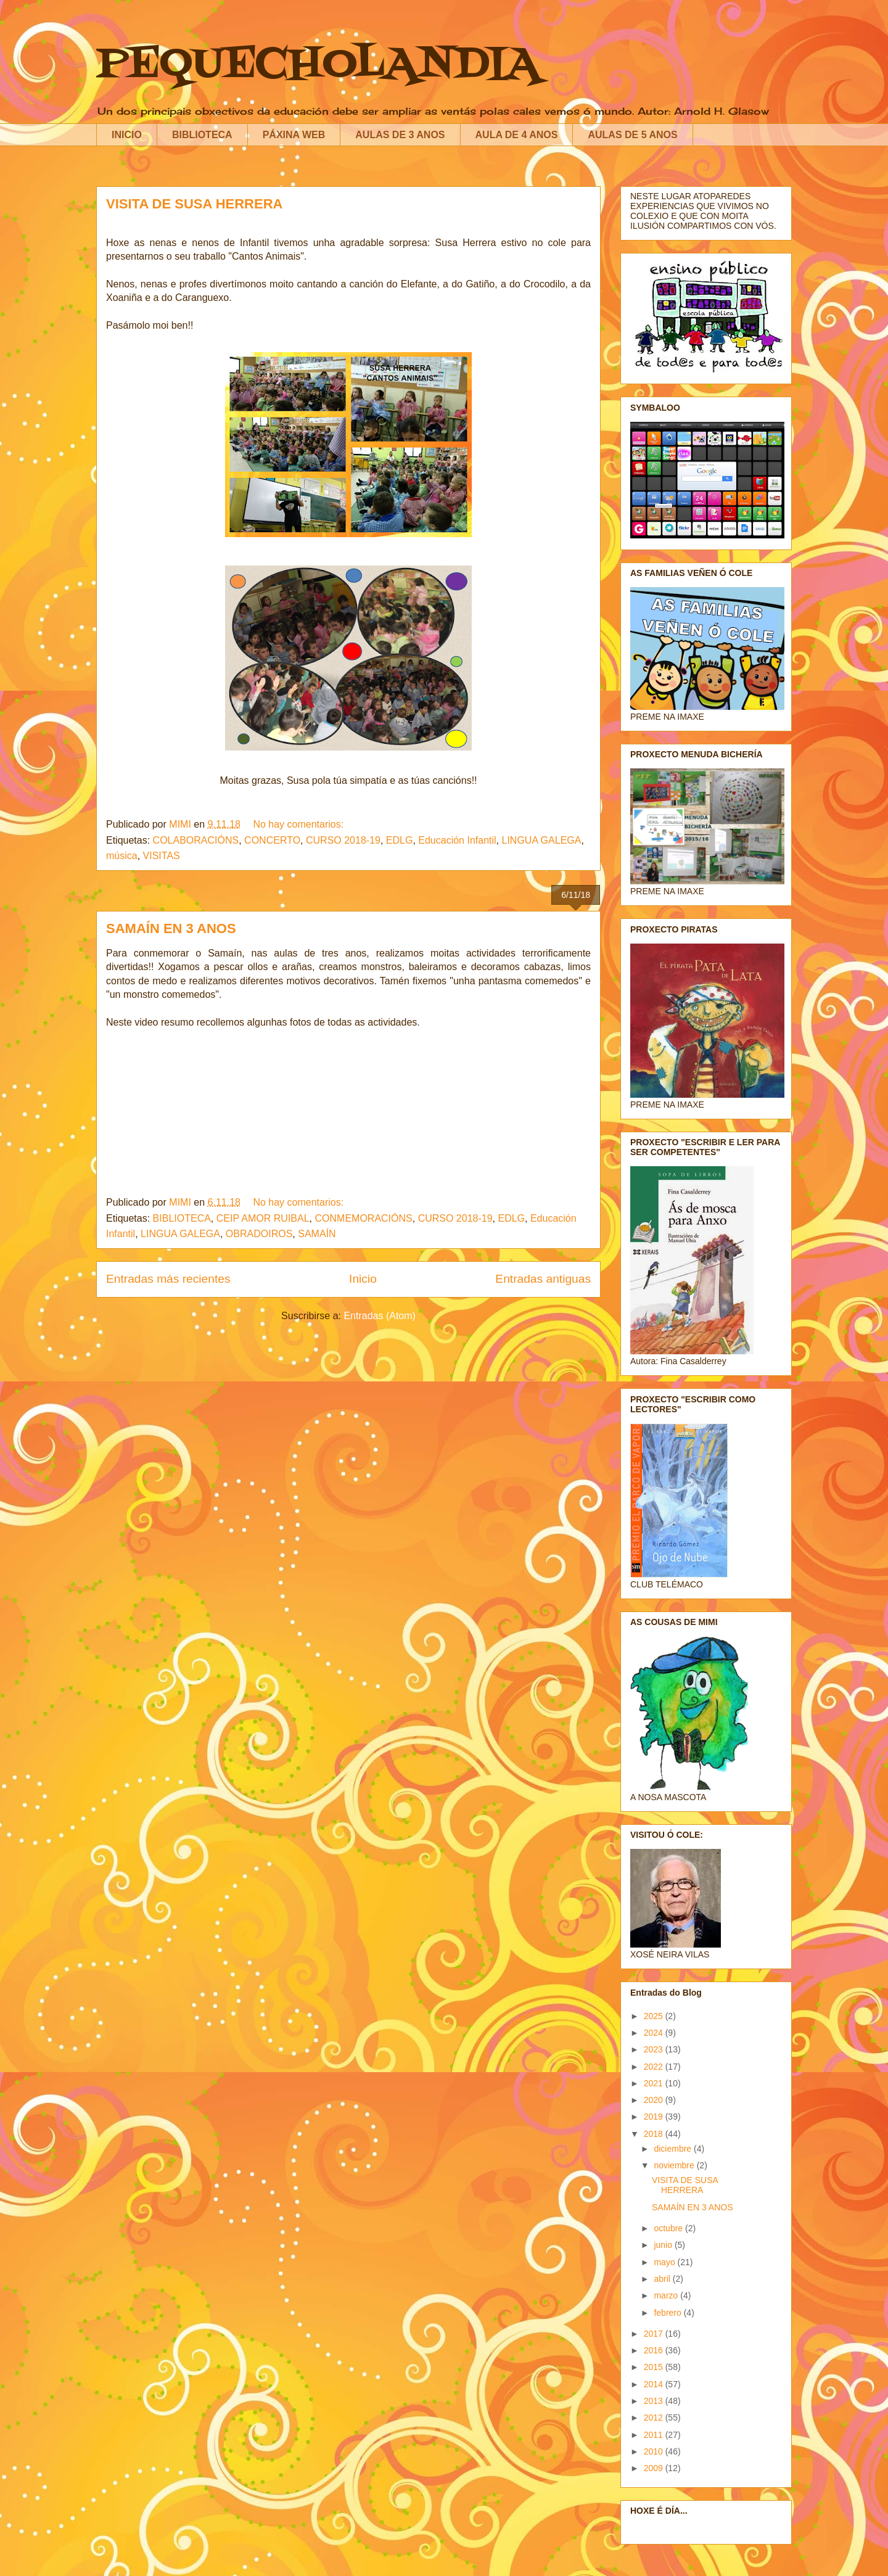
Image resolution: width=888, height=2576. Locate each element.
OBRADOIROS (259, 1233)
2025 (654, 2016)
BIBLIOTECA (202, 135)
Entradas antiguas (543, 1278)
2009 (654, 2468)
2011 (654, 2435)
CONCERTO (272, 840)
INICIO (127, 135)
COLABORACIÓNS (196, 840)
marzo (667, 2295)
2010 (654, 2451)
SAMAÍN (316, 1233)
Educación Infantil (457, 840)
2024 (654, 2033)
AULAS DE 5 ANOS (632, 135)
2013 (654, 2401)
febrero (668, 2313)
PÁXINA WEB (294, 135)
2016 (654, 2350)
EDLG (399, 840)
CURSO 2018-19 (343, 840)
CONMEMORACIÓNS (364, 1218)
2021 (654, 2083)
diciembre (674, 2149)
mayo (665, 2262)
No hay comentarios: (299, 824)
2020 (654, 2100)
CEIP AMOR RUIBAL (263, 1218)
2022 (654, 2067)
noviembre (675, 2165)
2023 (654, 2049)
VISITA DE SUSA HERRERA (194, 204)
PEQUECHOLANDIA (318, 65)
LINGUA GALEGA (541, 840)
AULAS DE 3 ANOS (400, 135)
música (122, 855)
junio (664, 2245)
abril (663, 2279)
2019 (654, 2116)
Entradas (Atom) (379, 1316)
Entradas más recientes (168, 1278)
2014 (654, 2384)
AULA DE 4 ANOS (516, 135)
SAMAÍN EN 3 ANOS (171, 928)
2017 (654, 2334)
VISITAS (161, 855)
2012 (654, 2417)
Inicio (363, 1278)
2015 (654, 2367)
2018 (654, 2134)
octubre (669, 2228)
